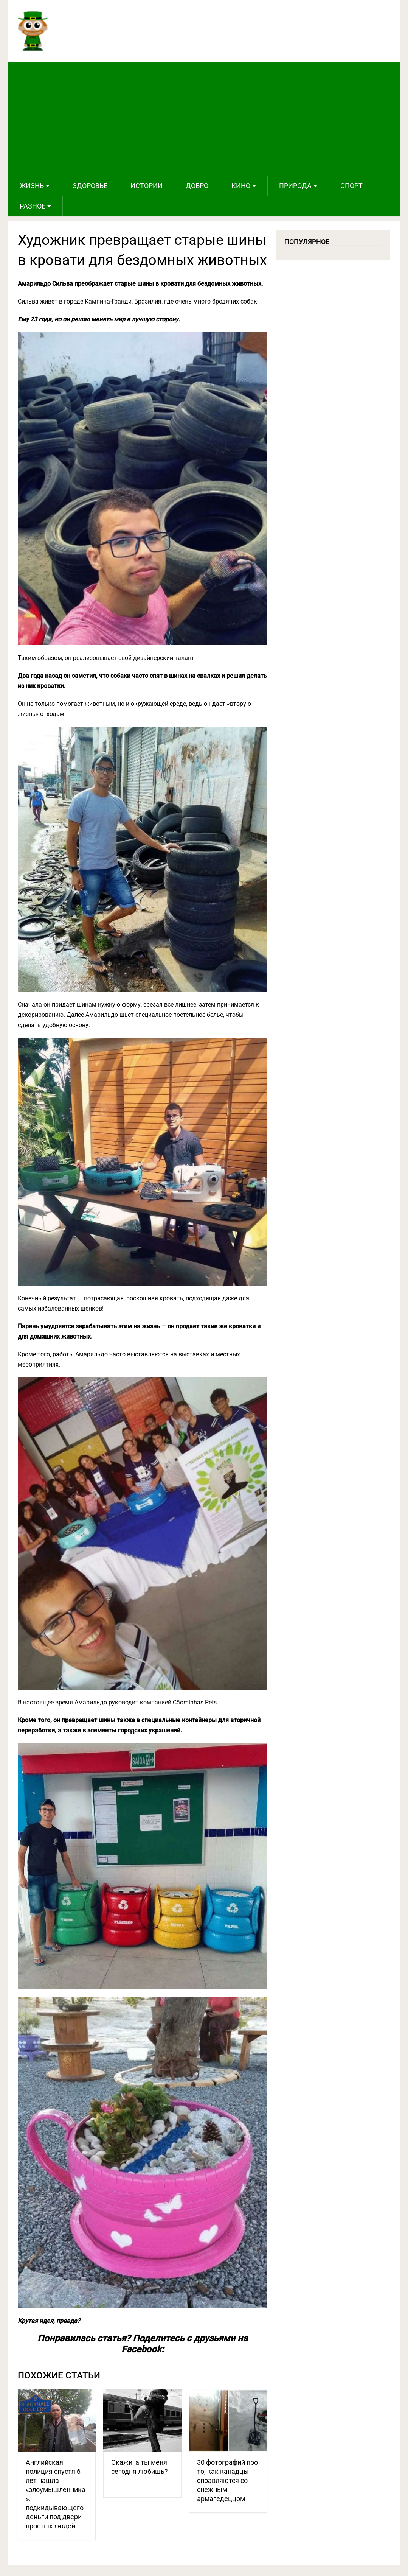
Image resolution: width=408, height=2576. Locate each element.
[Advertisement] (204, 119)
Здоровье (90, 186)
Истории (146, 186)
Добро (197, 186)
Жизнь (32, 186)
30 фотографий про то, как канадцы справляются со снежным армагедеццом (227, 2480)
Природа (295, 186)
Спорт (351, 186)
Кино (240, 186)
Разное (32, 206)
